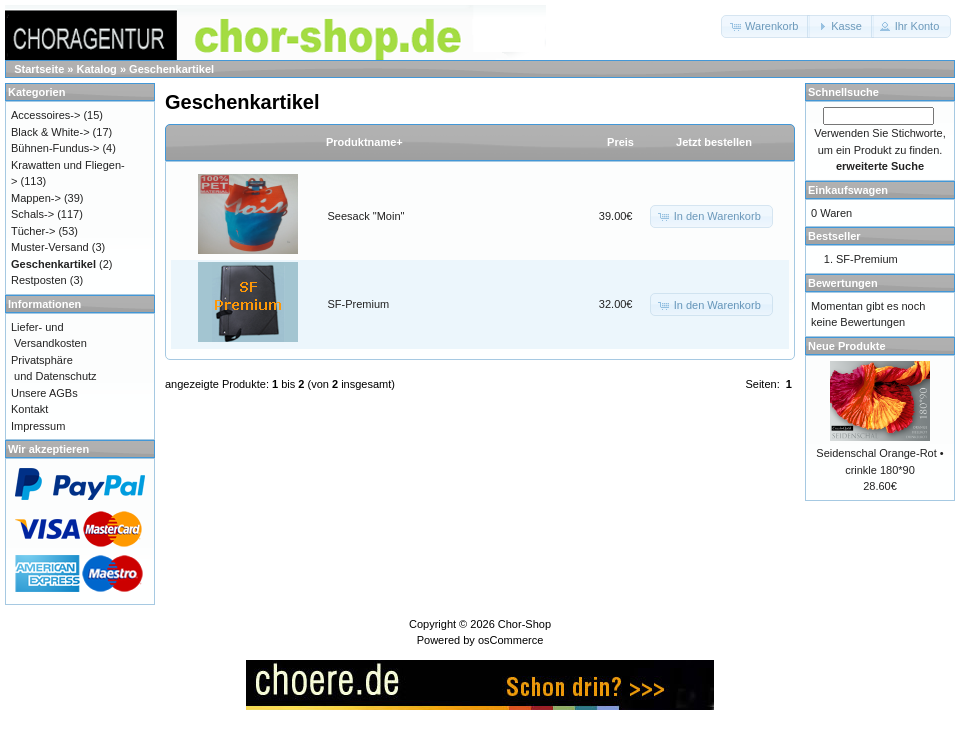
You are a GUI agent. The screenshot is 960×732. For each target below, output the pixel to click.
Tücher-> (33, 231)
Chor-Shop (524, 624)
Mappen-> (36, 198)
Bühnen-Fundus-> (55, 148)
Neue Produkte (847, 346)
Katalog (97, 69)
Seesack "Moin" (366, 216)
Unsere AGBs (44, 393)
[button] (765, 26)
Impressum (38, 426)
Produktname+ (364, 142)
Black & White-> (50, 132)
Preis (620, 142)
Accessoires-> (45, 115)
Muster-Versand (50, 247)
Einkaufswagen (848, 190)
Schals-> (32, 214)
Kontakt (29, 409)
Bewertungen (843, 283)
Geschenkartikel (171, 69)
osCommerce (510, 640)
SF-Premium (359, 304)
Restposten (39, 280)
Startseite (39, 69)
